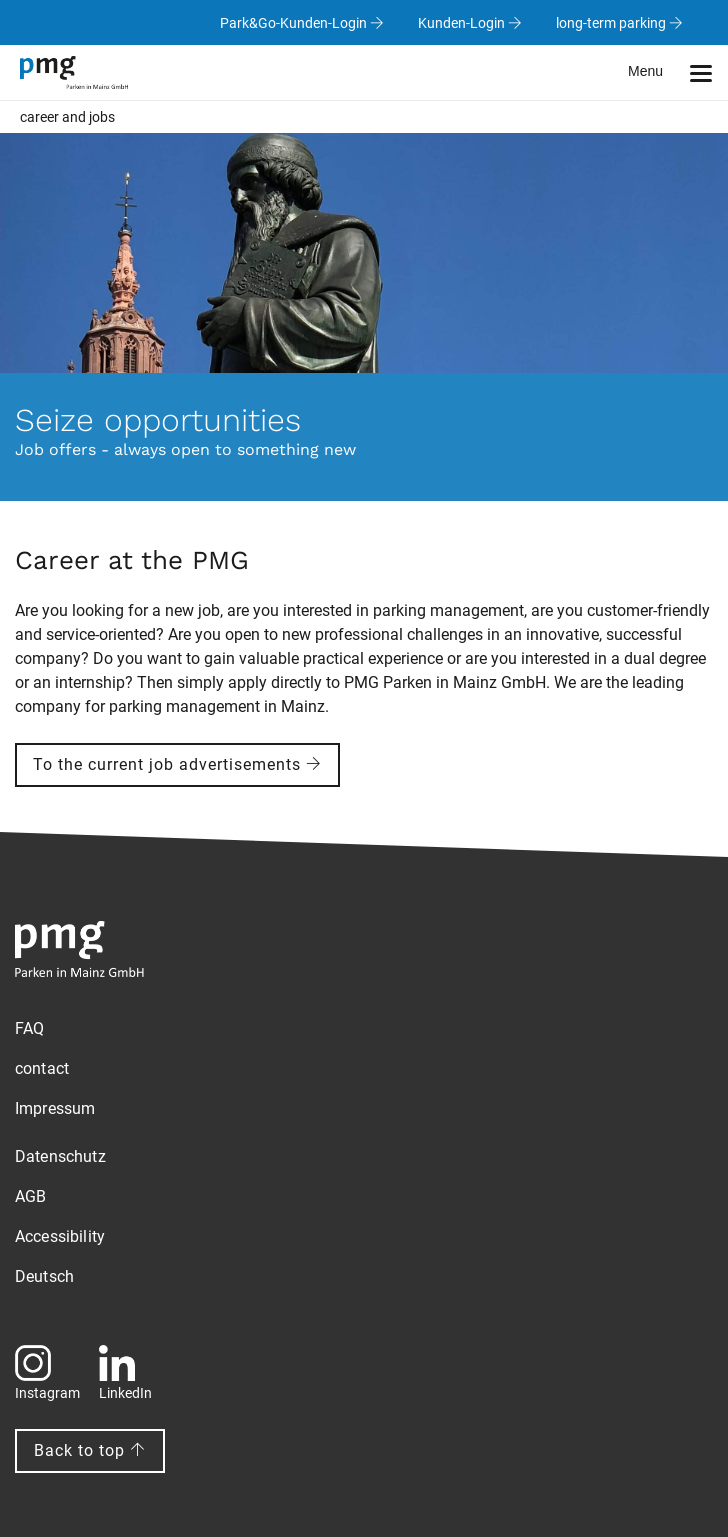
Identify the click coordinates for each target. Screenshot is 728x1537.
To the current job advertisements (177, 764)
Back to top (90, 1450)
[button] (678, 72)
